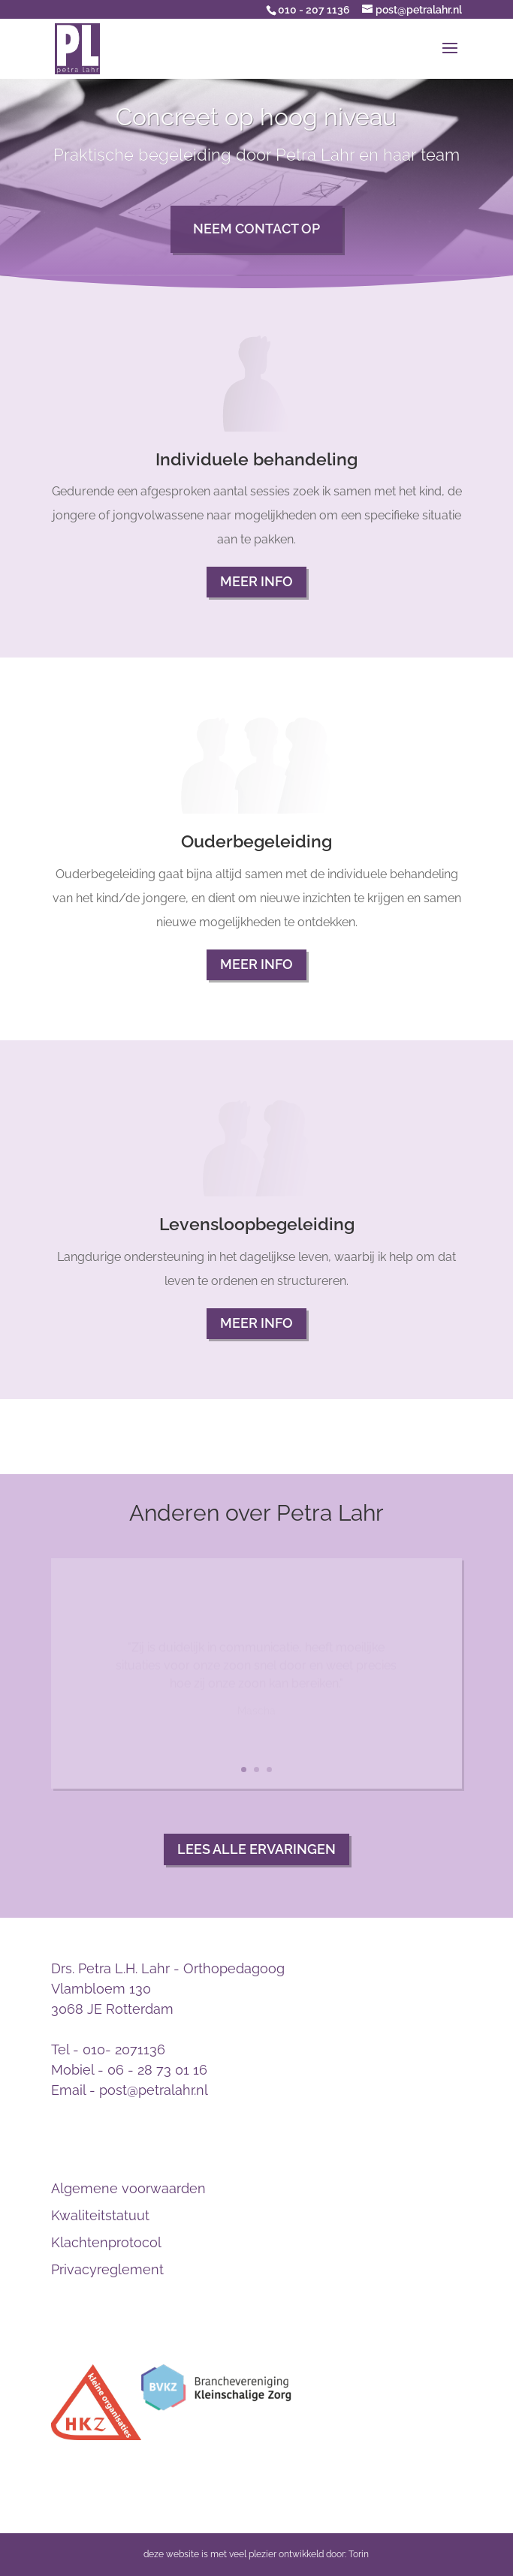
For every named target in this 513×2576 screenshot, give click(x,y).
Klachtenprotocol (106, 2242)
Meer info (256, 581)
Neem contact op (256, 228)
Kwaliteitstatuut (100, 2215)
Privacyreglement (107, 2269)
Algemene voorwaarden (128, 2188)
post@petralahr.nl (153, 2090)
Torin (359, 2554)
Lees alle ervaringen (256, 1849)
